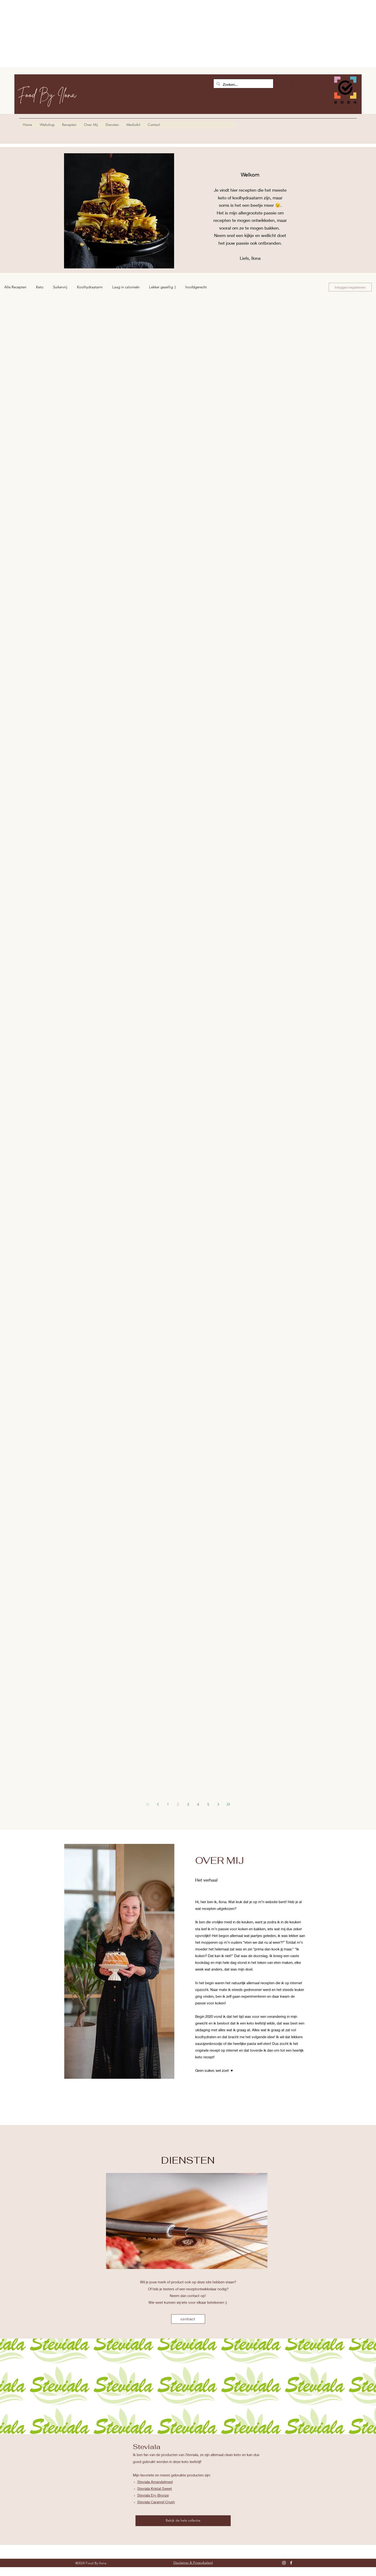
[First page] (147, 1804)
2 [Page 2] (178, 1804)
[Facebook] (291, 2562)
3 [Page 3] (188, 1804)
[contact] (188, 2319)
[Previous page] (157, 1804)
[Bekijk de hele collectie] (183, 2520)
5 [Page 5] (208, 1804)
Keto (39, 287)
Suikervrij (60, 287)
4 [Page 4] (198, 1804)
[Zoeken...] (243, 84)
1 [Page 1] (168, 1804)
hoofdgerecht (196, 287)
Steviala (191, 2454)
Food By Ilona (46, 94)
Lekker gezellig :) (162, 287)
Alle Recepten (15, 287)
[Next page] (218, 1804)
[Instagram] (284, 2562)
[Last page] (228, 1804)
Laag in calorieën (126, 287)
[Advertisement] (144, 33)
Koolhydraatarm (90, 287)
